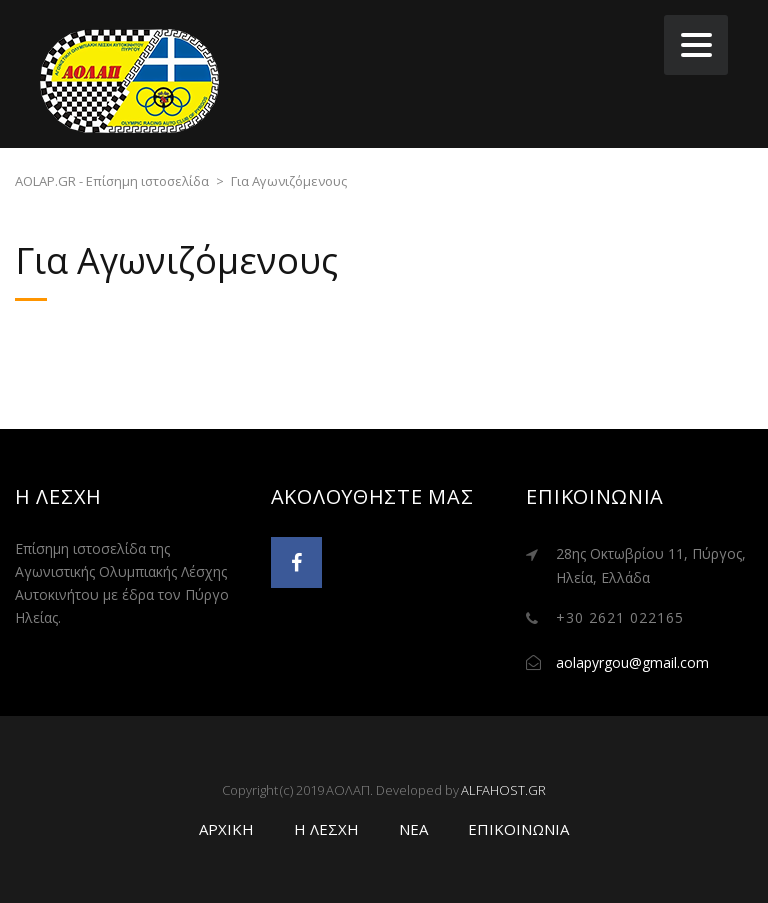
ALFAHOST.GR (503, 790)
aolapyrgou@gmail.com (632, 662)
